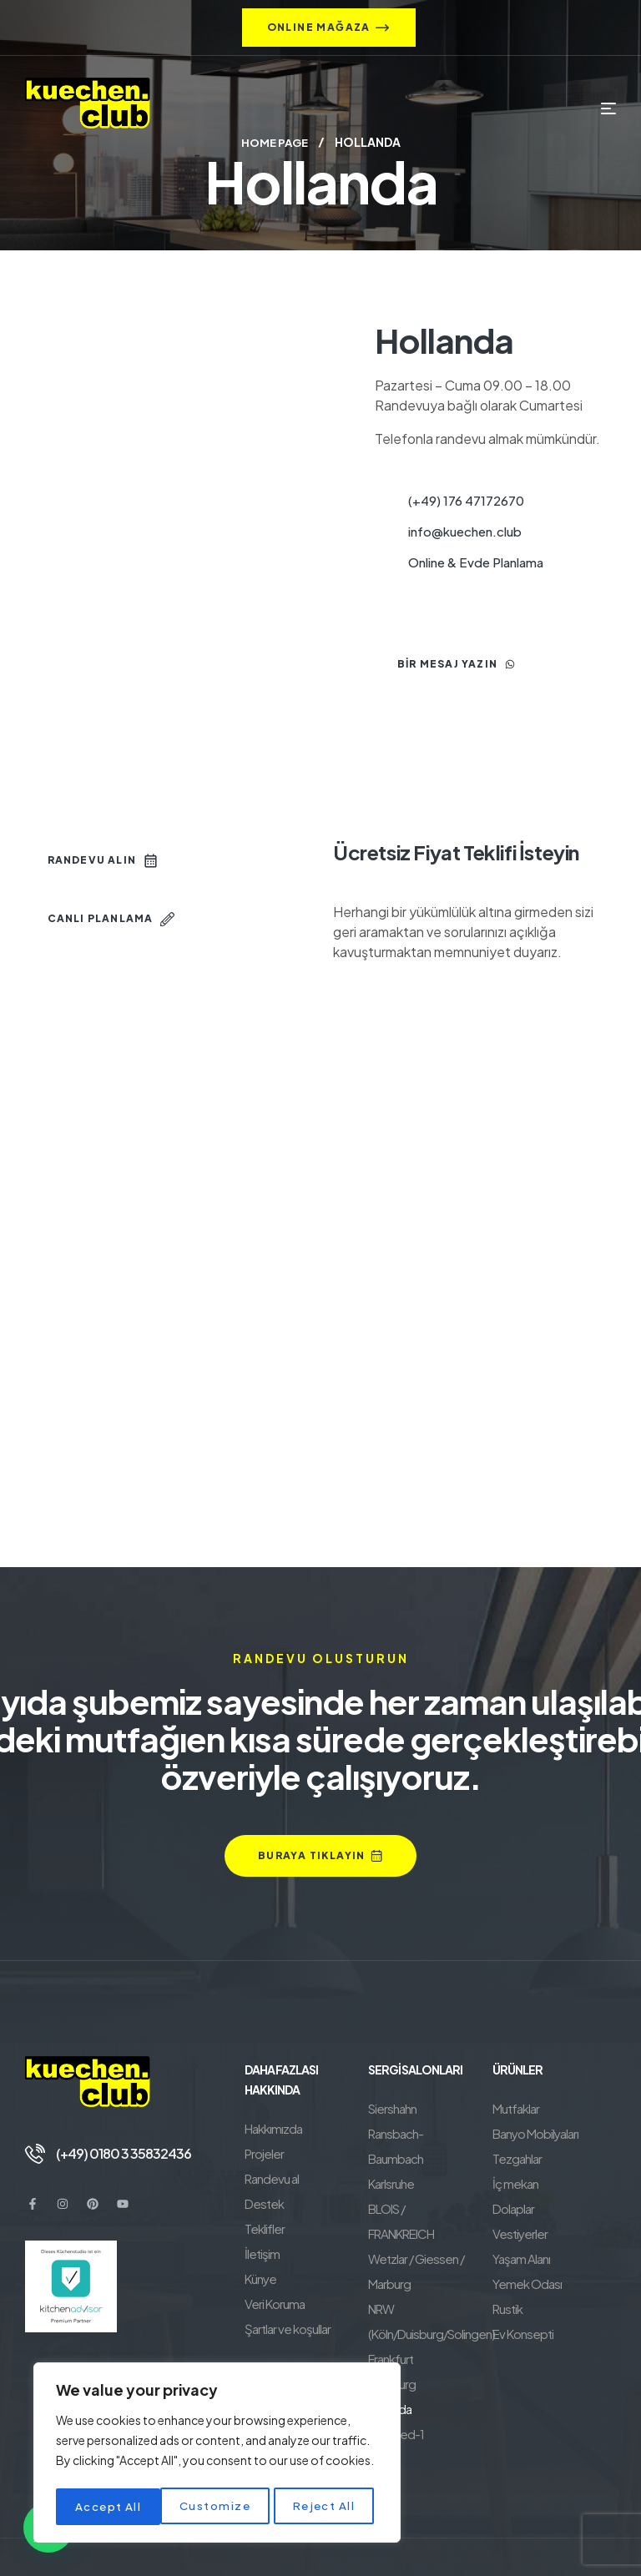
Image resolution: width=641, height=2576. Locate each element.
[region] (217, 2455)
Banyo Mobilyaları (535, 2132)
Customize (109, 2506)
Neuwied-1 (396, 2383)
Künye (260, 2278)
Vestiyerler (520, 2233)
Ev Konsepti (522, 2333)
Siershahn (392, 2107)
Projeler (264, 2152)
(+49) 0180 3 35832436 (123, 2152)
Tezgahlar (517, 2157)
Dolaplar (513, 2208)
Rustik (507, 2308)
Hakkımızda (273, 2127)
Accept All (326, 2506)
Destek (264, 2203)
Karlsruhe (391, 2157)
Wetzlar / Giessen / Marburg (416, 2220)
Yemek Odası (527, 2283)
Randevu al (272, 2177)
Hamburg (392, 2333)
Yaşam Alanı (521, 2258)
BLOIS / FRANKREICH (420, 2182)
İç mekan (515, 2182)
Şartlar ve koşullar (288, 2328)
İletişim (262, 2253)
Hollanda (389, 2358)
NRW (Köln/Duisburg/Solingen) (430, 2270)
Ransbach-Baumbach (423, 2132)
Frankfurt (390, 2308)
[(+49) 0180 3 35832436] (35, 2153)
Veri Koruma (275, 2303)
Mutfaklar (515, 2107)
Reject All (220, 2506)
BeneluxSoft (497, 2541)
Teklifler (265, 2228)
